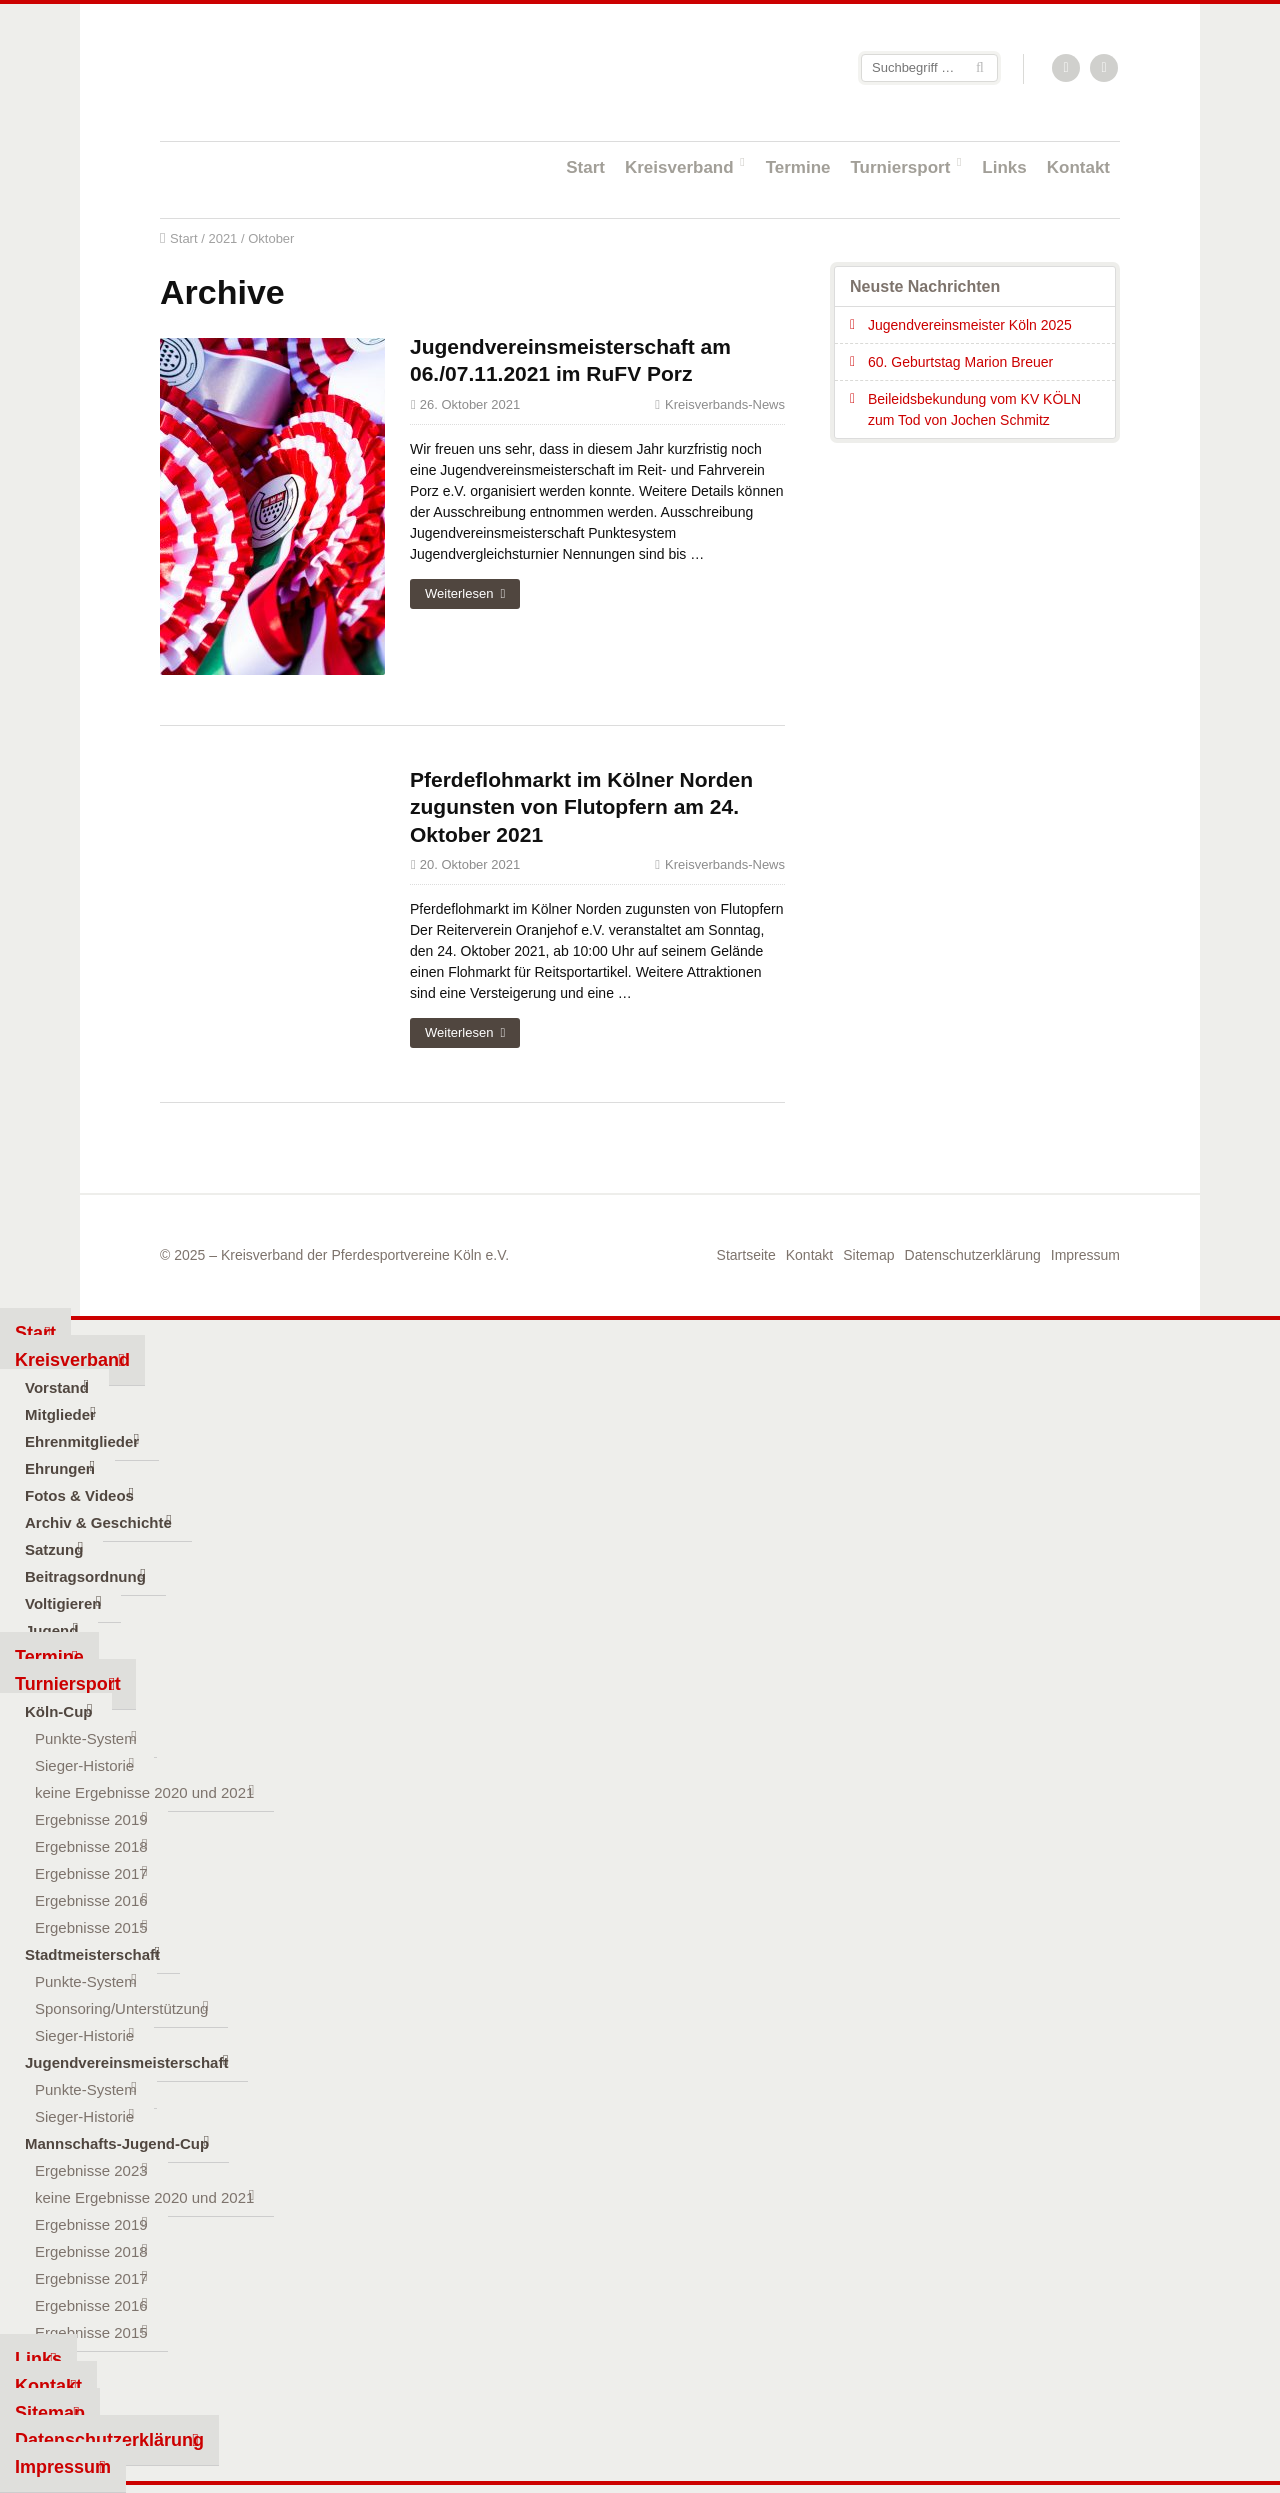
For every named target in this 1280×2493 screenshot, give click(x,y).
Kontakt (1078, 167)
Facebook (1105, 69)
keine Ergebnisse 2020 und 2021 (144, 1792)
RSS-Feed (1067, 69)
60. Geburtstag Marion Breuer (960, 362)
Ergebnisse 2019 (91, 1819)
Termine (798, 167)
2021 (222, 238)
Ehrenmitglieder (82, 1441)
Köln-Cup (58, 1711)
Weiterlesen (459, 593)
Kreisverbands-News (725, 404)
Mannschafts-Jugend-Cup (117, 2143)
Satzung (54, 1549)
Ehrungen (60, 1468)
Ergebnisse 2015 (91, 1927)
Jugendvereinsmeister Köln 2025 (970, 325)
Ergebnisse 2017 (91, 1873)
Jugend (51, 1630)
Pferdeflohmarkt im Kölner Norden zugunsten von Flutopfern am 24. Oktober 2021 (581, 807)
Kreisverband (679, 167)
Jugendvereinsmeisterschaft (126, 2062)
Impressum (1085, 1255)
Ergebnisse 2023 (91, 2170)
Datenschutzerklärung (973, 1255)
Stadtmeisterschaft (92, 1954)
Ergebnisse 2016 (91, 1900)
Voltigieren (63, 1603)
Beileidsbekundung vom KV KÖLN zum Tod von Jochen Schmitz (974, 409)
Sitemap (868, 1255)
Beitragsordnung (85, 1576)
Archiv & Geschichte (98, 1522)
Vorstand (57, 1387)
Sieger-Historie (84, 1765)
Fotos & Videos (79, 1495)
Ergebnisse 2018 (91, 1846)
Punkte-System (86, 1738)
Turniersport (901, 167)
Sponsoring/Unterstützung (121, 2008)
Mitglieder (60, 1414)
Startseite (290, 71)
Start (585, 167)
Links (1004, 167)
